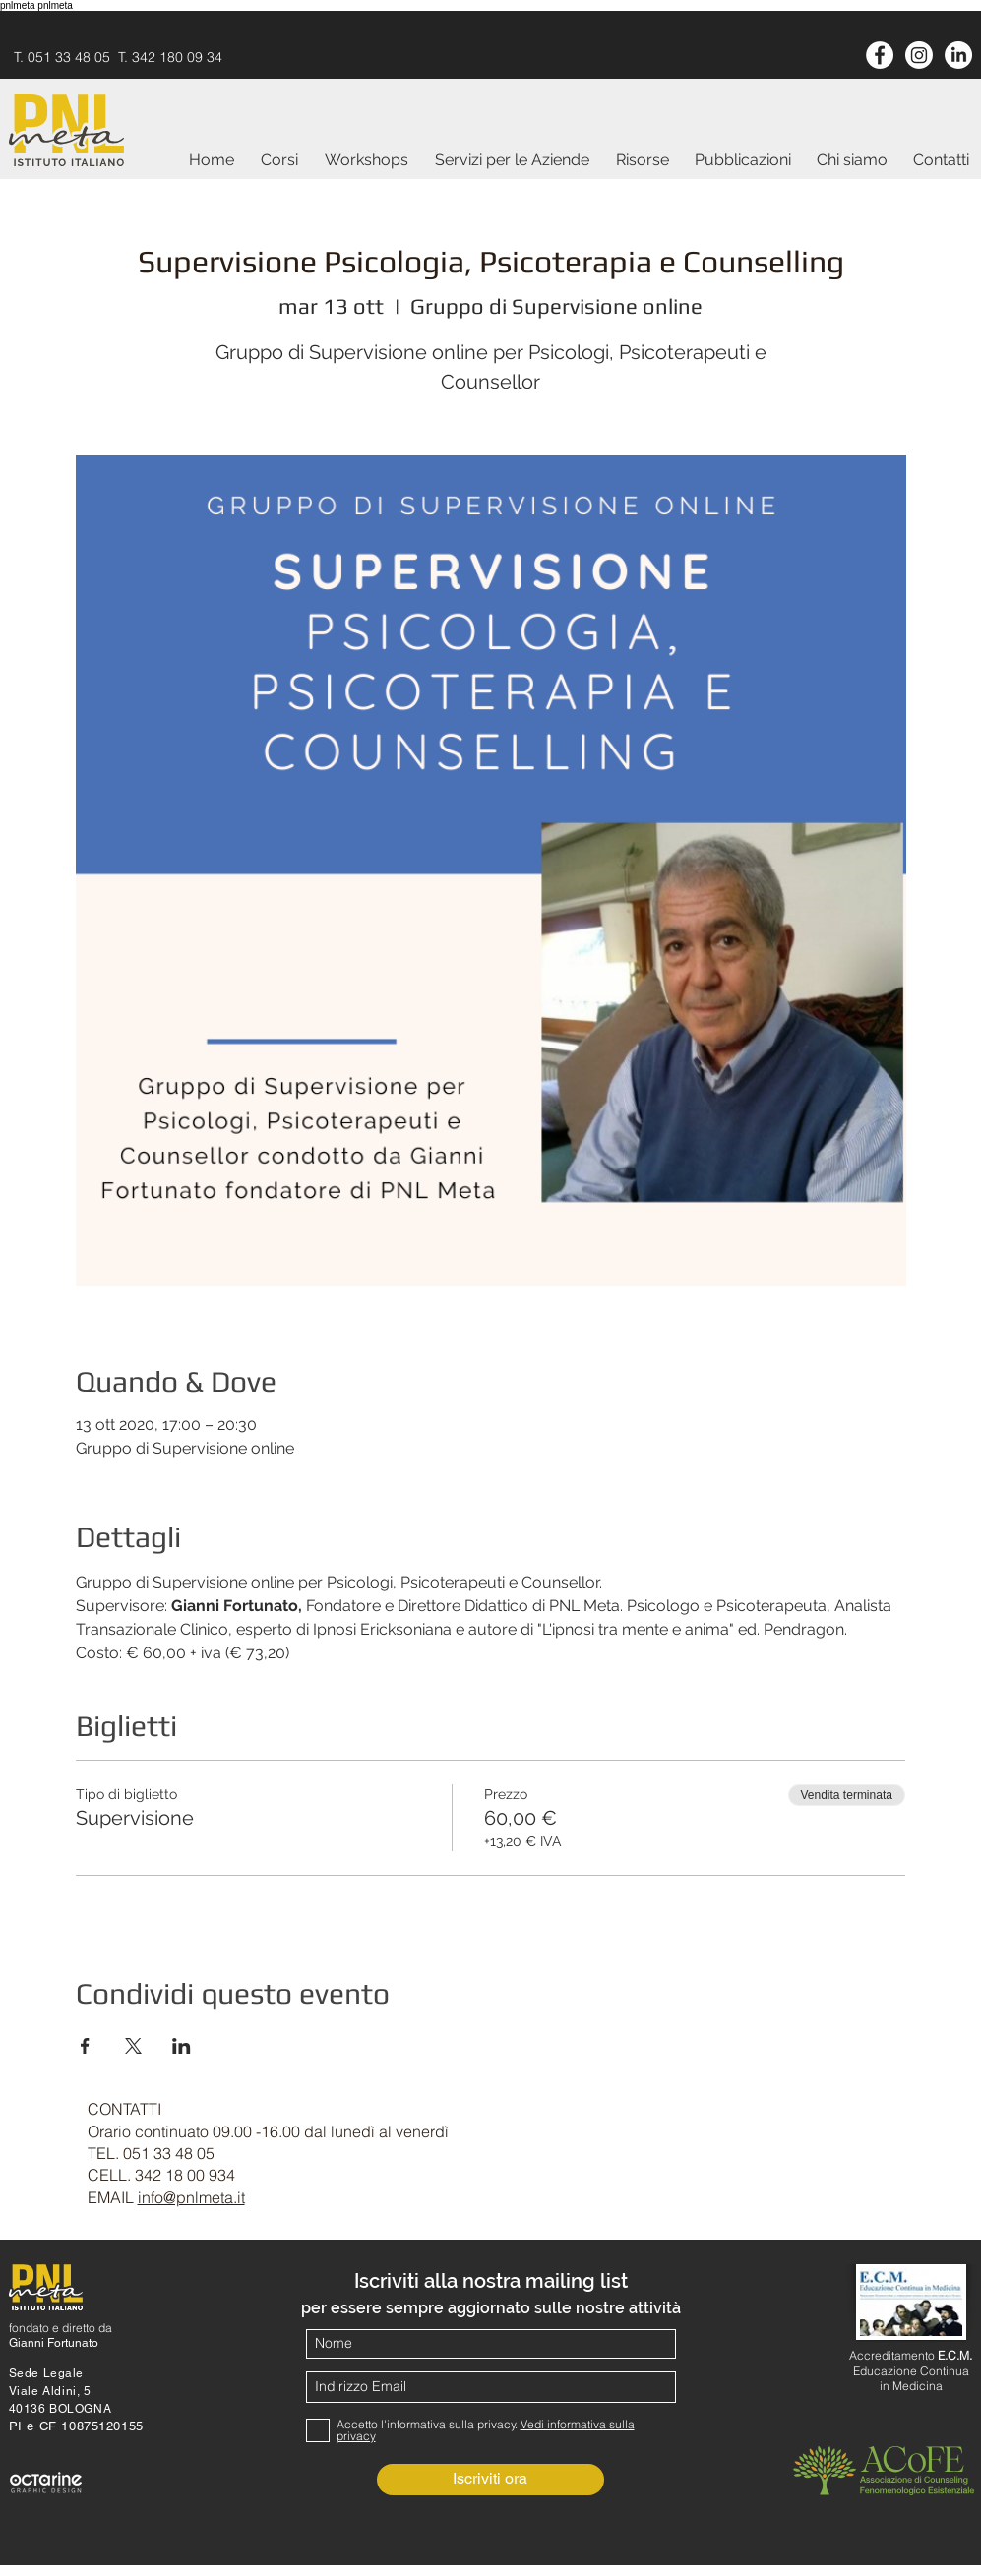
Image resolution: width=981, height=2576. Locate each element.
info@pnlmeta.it (191, 2197)
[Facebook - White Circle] (879, 55)
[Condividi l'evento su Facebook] (85, 2046)
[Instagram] (919, 55)
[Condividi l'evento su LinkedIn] (181, 2046)
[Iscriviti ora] (490, 2479)
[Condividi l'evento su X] (133, 2046)
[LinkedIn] (958, 55)
